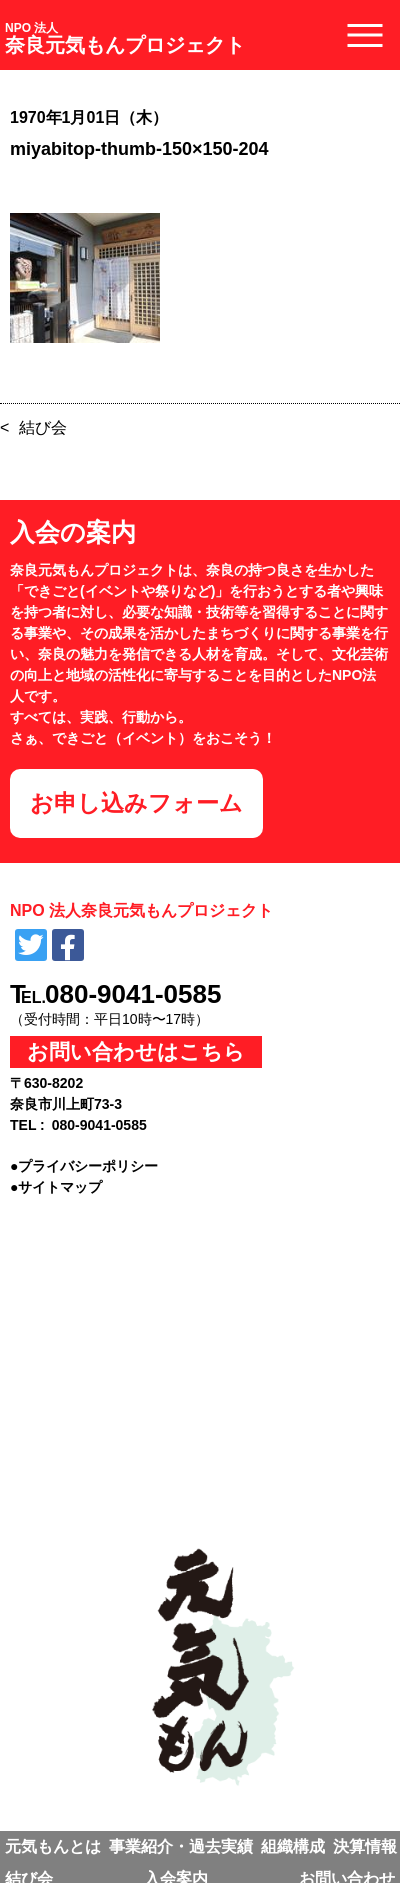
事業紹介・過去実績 (181, 1846)
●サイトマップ (56, 1187)
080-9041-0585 (133, 994)
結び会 (43, 427)
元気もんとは (53, 1846)
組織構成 (293, 1846)
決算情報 (365, 1846)
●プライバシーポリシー (84, 1166)
